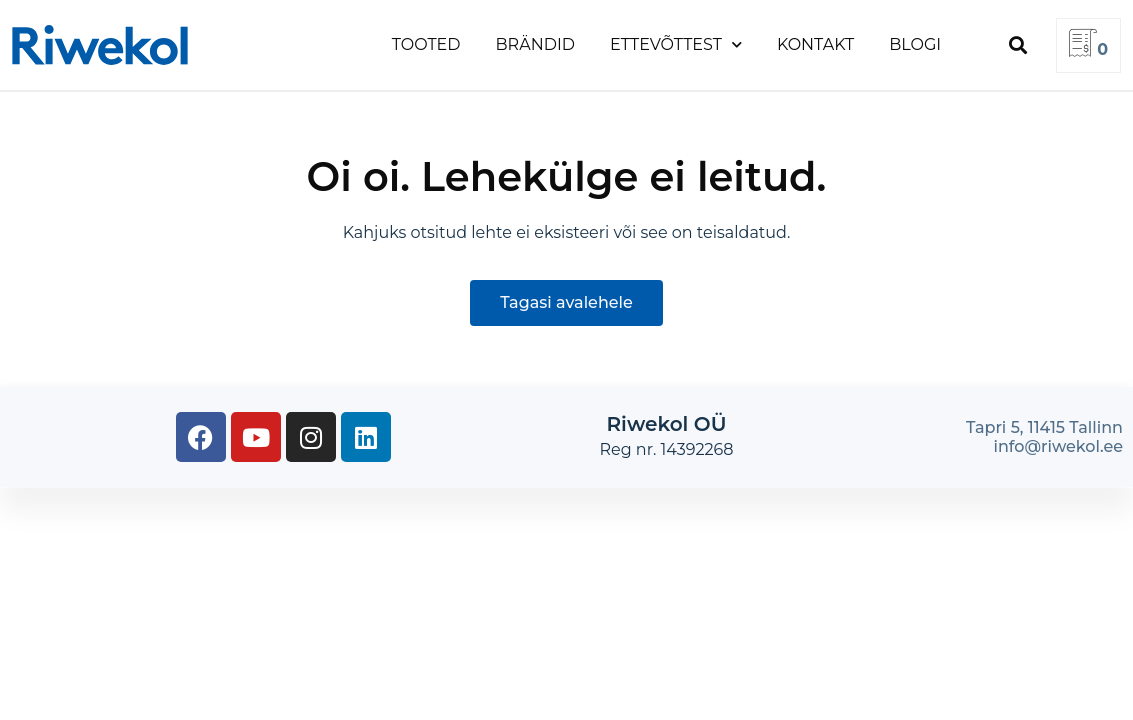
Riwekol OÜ (667, 424)
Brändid (535, 44)
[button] (1017, 45)
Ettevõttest (676, 44)
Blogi (915, 44)
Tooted (426, 44)
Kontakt (815, 44)
